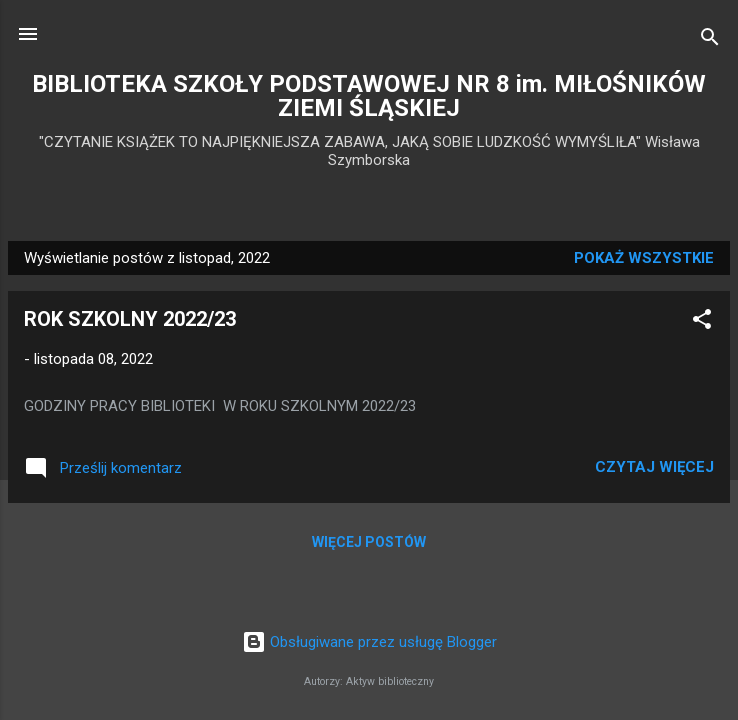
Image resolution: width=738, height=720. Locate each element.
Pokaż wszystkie (644, 258)
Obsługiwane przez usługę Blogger (369, 642)
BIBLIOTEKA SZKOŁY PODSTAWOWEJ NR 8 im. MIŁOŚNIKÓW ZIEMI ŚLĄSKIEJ (369, 96)
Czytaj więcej (654, 467)
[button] (702, 322)
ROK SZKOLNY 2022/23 (130, 319)
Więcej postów (369, 542)
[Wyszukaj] (710, 40)
